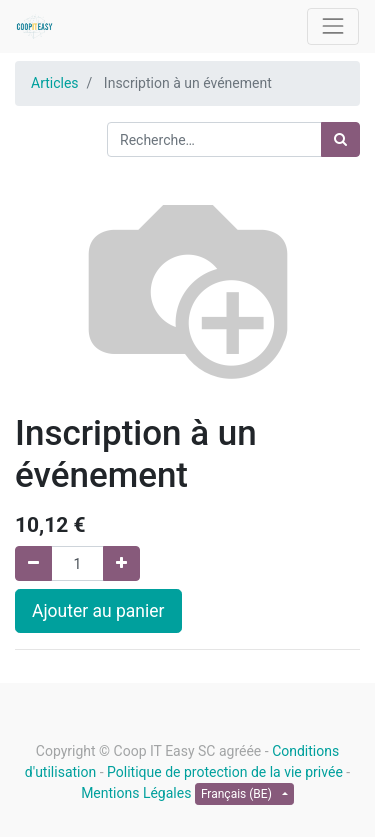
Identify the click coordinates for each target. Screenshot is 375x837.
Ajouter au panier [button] (98, 611)
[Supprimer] (33, 563)
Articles (55, 83)
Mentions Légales (136, 793)
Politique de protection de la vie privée (225, 772)
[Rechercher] (340, 139)
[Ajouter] (121, 563)
